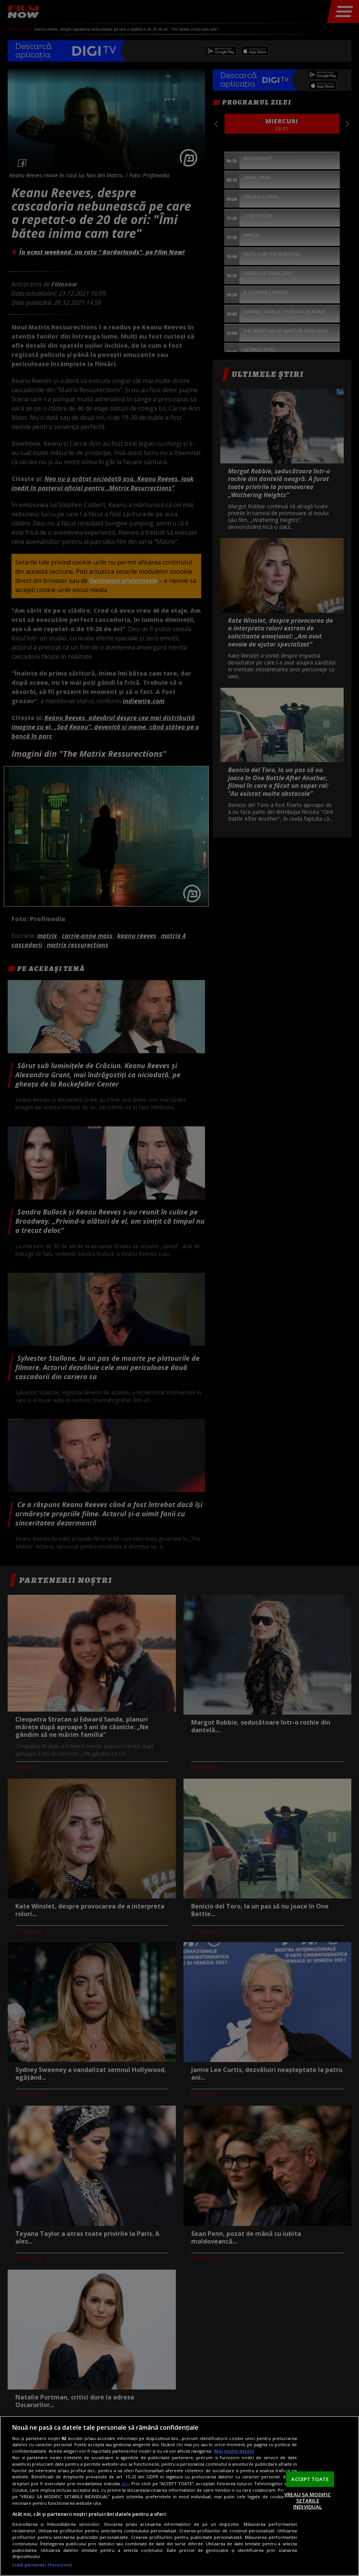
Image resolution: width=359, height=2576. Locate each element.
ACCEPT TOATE (310, 2479)
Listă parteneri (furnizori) (42, 2565)
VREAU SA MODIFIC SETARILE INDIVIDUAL (307, 2500)
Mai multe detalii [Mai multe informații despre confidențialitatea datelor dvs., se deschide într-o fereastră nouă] (234, 2451)
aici (125, 2483)
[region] (179, 2496)
